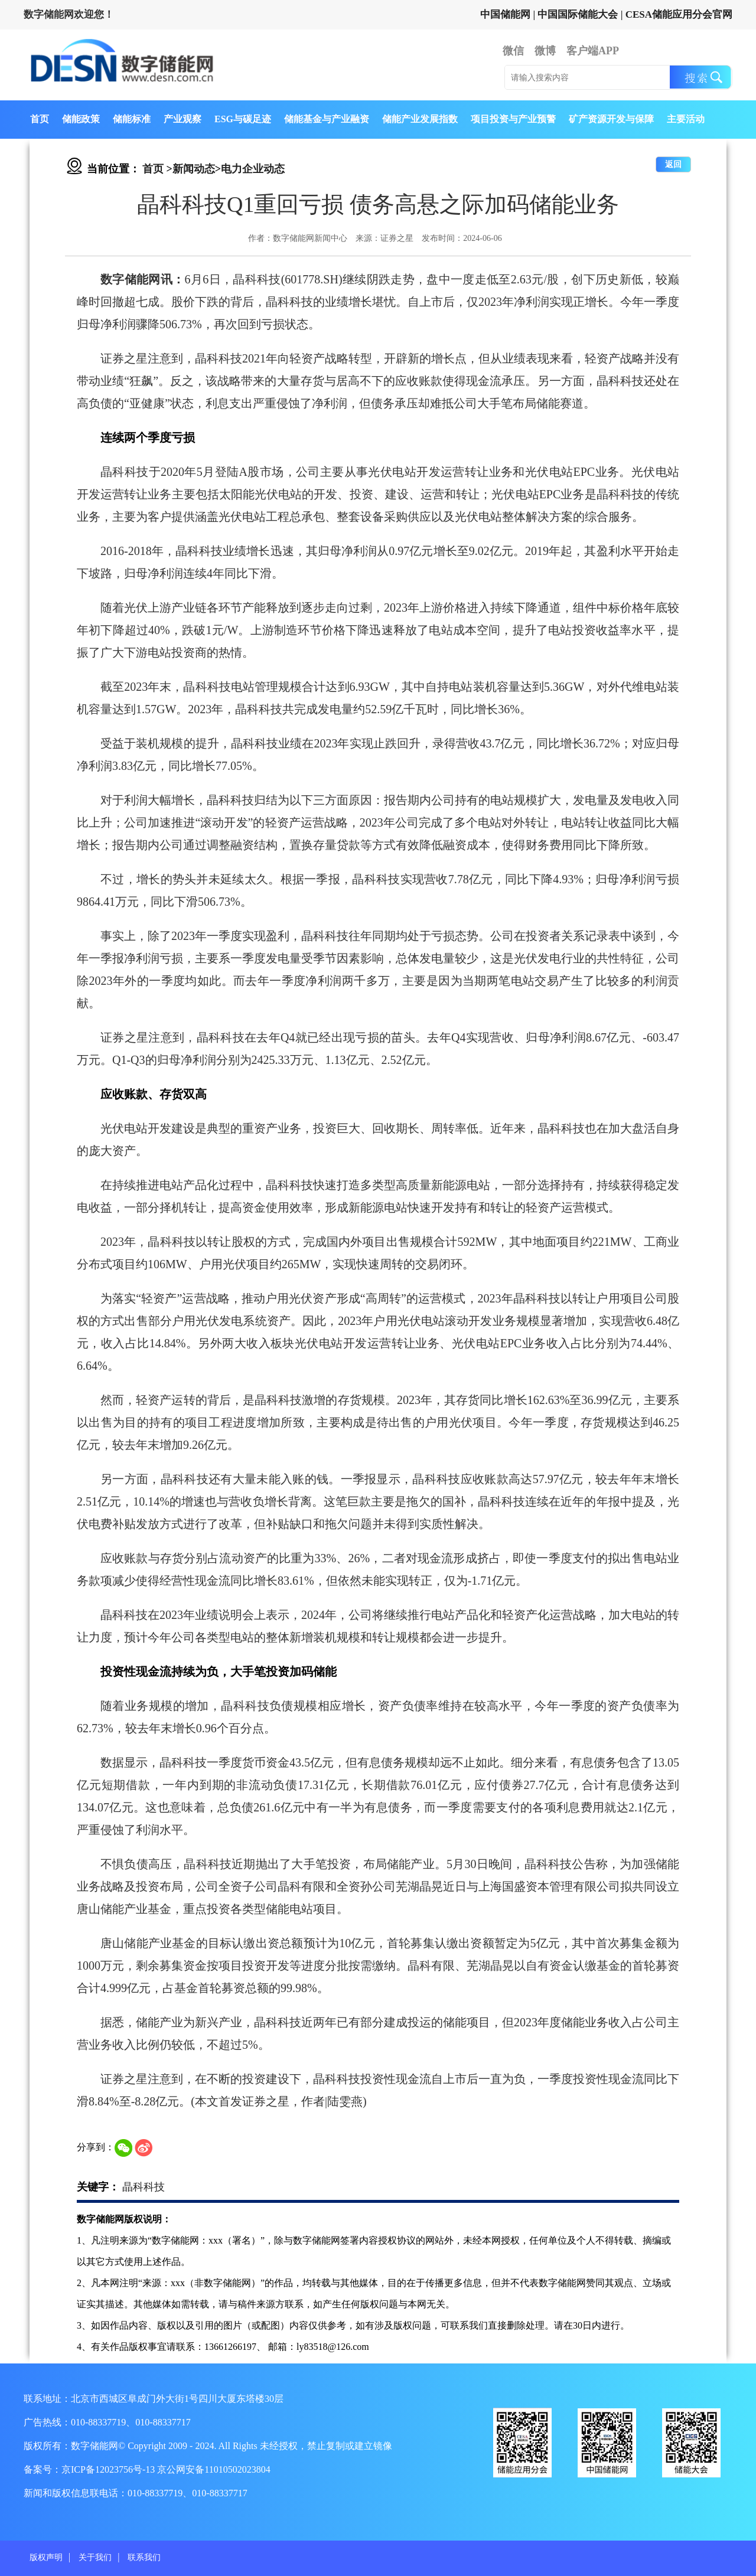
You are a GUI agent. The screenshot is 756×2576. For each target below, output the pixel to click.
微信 (513, 51)
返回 (673, 164)
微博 (545, 51)
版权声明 (46, 2557)
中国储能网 (505, 14)
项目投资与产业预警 (513, 119)
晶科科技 (143, 2187)
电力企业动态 (253, 169)
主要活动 (686, 119)
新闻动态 (193, 169)
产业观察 (182, 119)
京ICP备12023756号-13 (109, 2469)
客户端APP (592, 51)
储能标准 (132, 119)
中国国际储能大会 (577, 14)
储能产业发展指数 (420, 119)
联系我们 (144, 2557)
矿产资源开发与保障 (611, 119)
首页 (39, 119)
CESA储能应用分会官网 (678, 14)
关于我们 (95, 2557)
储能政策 (81, 119)
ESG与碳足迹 (242, 119)
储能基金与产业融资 (326, 119)
